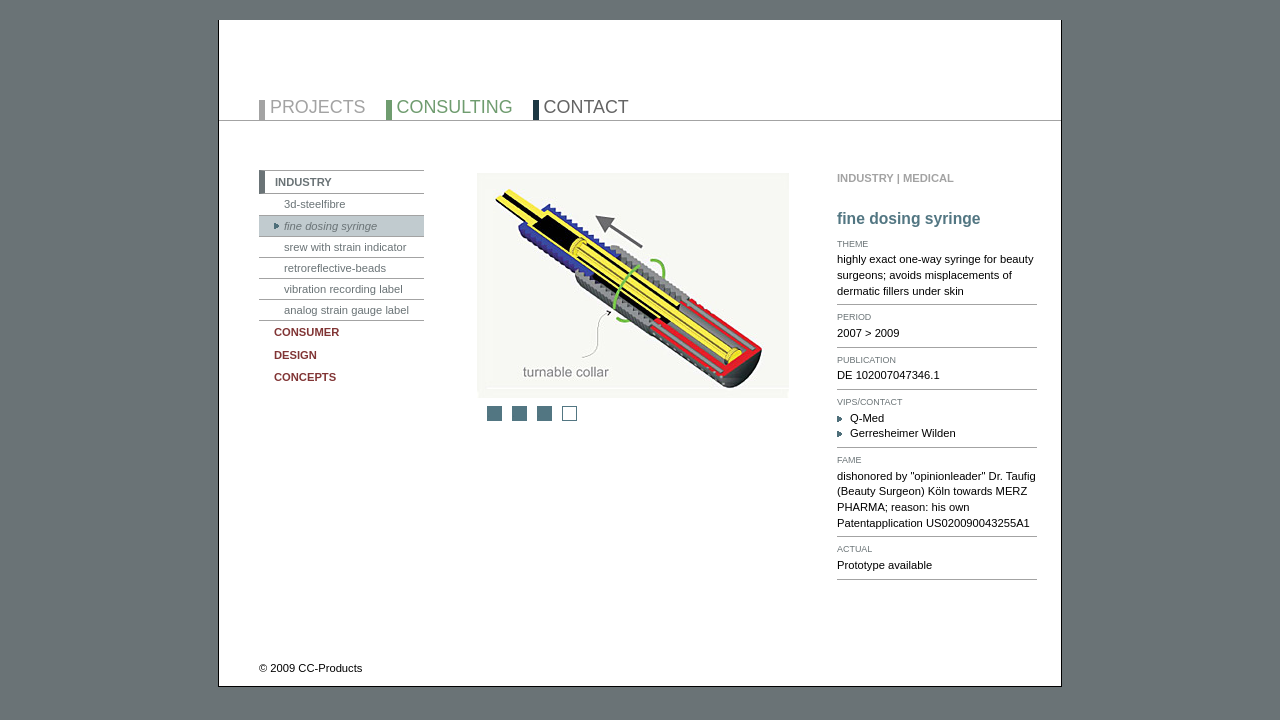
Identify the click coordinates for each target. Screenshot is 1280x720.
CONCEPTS (305, 377)
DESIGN (295, 355)
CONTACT (586, 108)
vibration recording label (343, 289)
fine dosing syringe (330, 226)
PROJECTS (318, 108)
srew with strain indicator (345, 247)
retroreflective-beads (335, 268)
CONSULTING (455, 108)
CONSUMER (306, 332)
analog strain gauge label (346, 310)
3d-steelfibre (315, 204)
